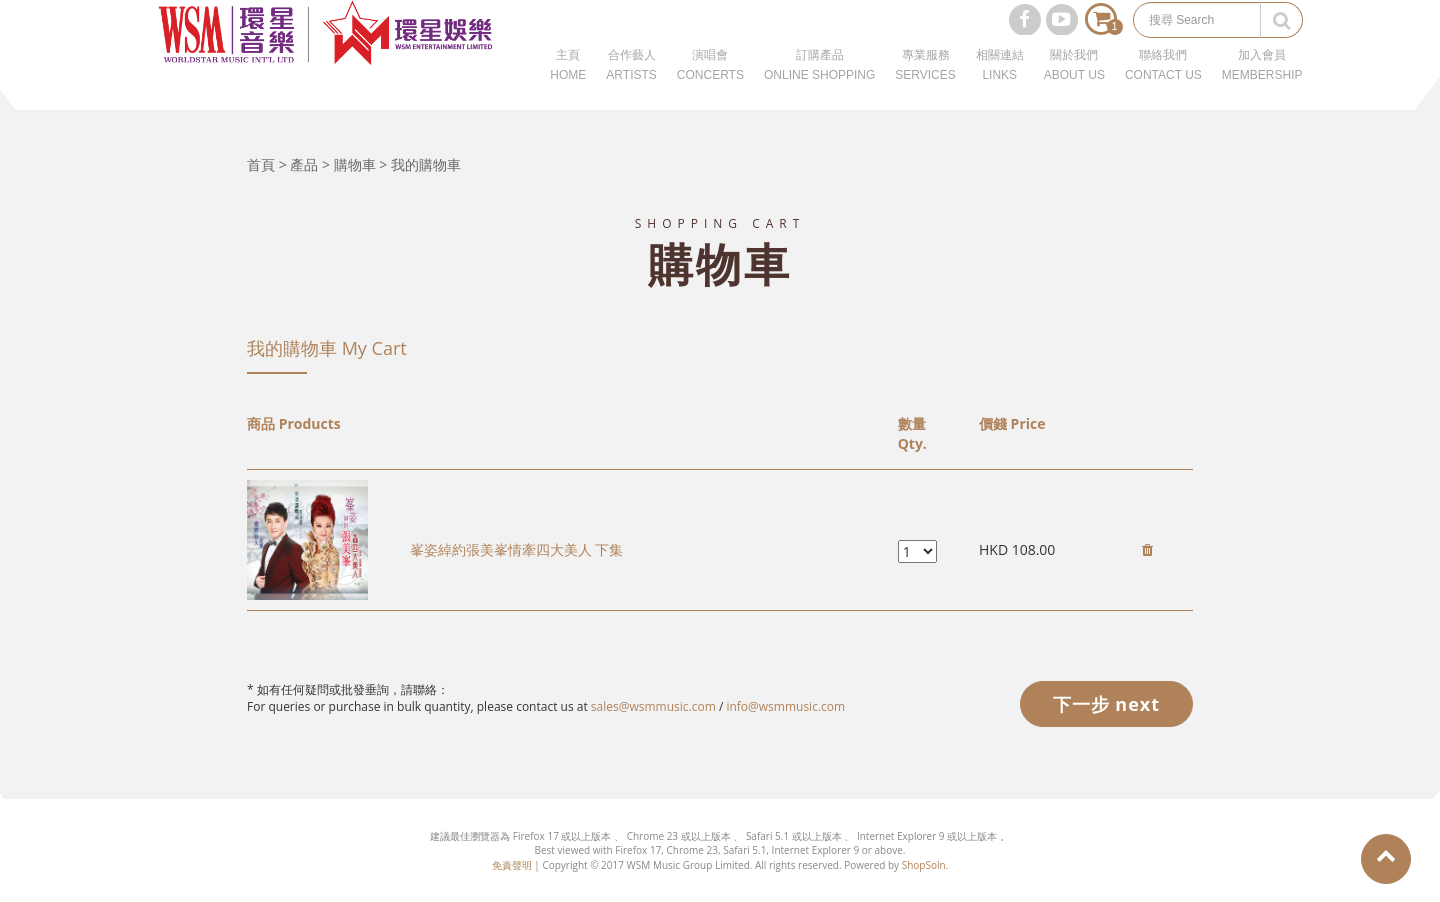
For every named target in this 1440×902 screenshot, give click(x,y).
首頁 (261, 164)
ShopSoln (924, 865)
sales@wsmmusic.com (653, 706)
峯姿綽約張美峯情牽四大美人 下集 (517, 549)
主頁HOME (568, 90)
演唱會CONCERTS (710, 90)
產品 (304, 164)
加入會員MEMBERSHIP (1262, 90)
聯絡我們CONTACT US (1163, 90)
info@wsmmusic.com (785, 706)
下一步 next (1106, 704)
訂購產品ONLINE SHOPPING (819, 90)
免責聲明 (512, 865)
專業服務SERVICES (925, 90)
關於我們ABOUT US (1074, 90)
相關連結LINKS (1000, 90)
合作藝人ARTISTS (631, 90)
